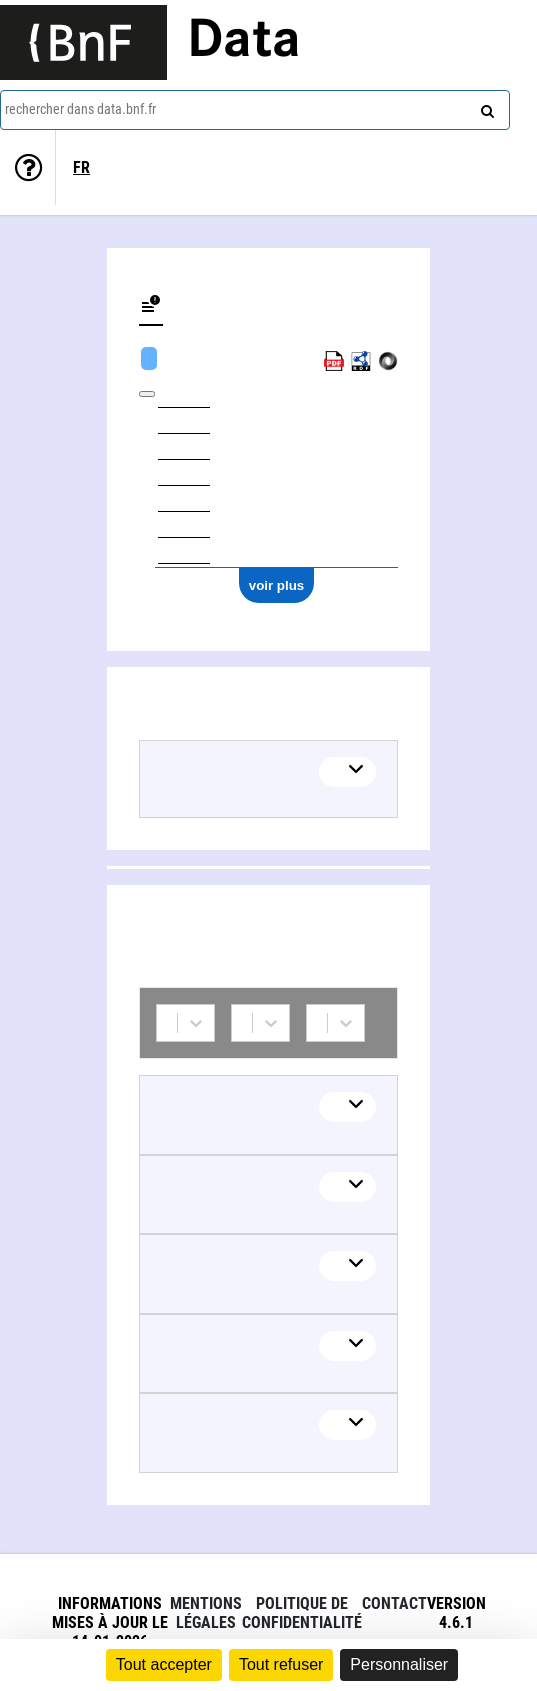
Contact (394, 1603)
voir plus (277, 585)
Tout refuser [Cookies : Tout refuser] (281, 1664)
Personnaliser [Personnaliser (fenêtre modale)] (399, 1664)
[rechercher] (485, 107)
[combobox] (255, 110)
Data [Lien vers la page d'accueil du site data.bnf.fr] (244, 42)
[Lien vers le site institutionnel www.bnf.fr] (83, 42)
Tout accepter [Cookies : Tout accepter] (164, 1664)
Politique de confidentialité (302, 1613)
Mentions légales (206, 1613)
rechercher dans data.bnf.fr (80, 109)
